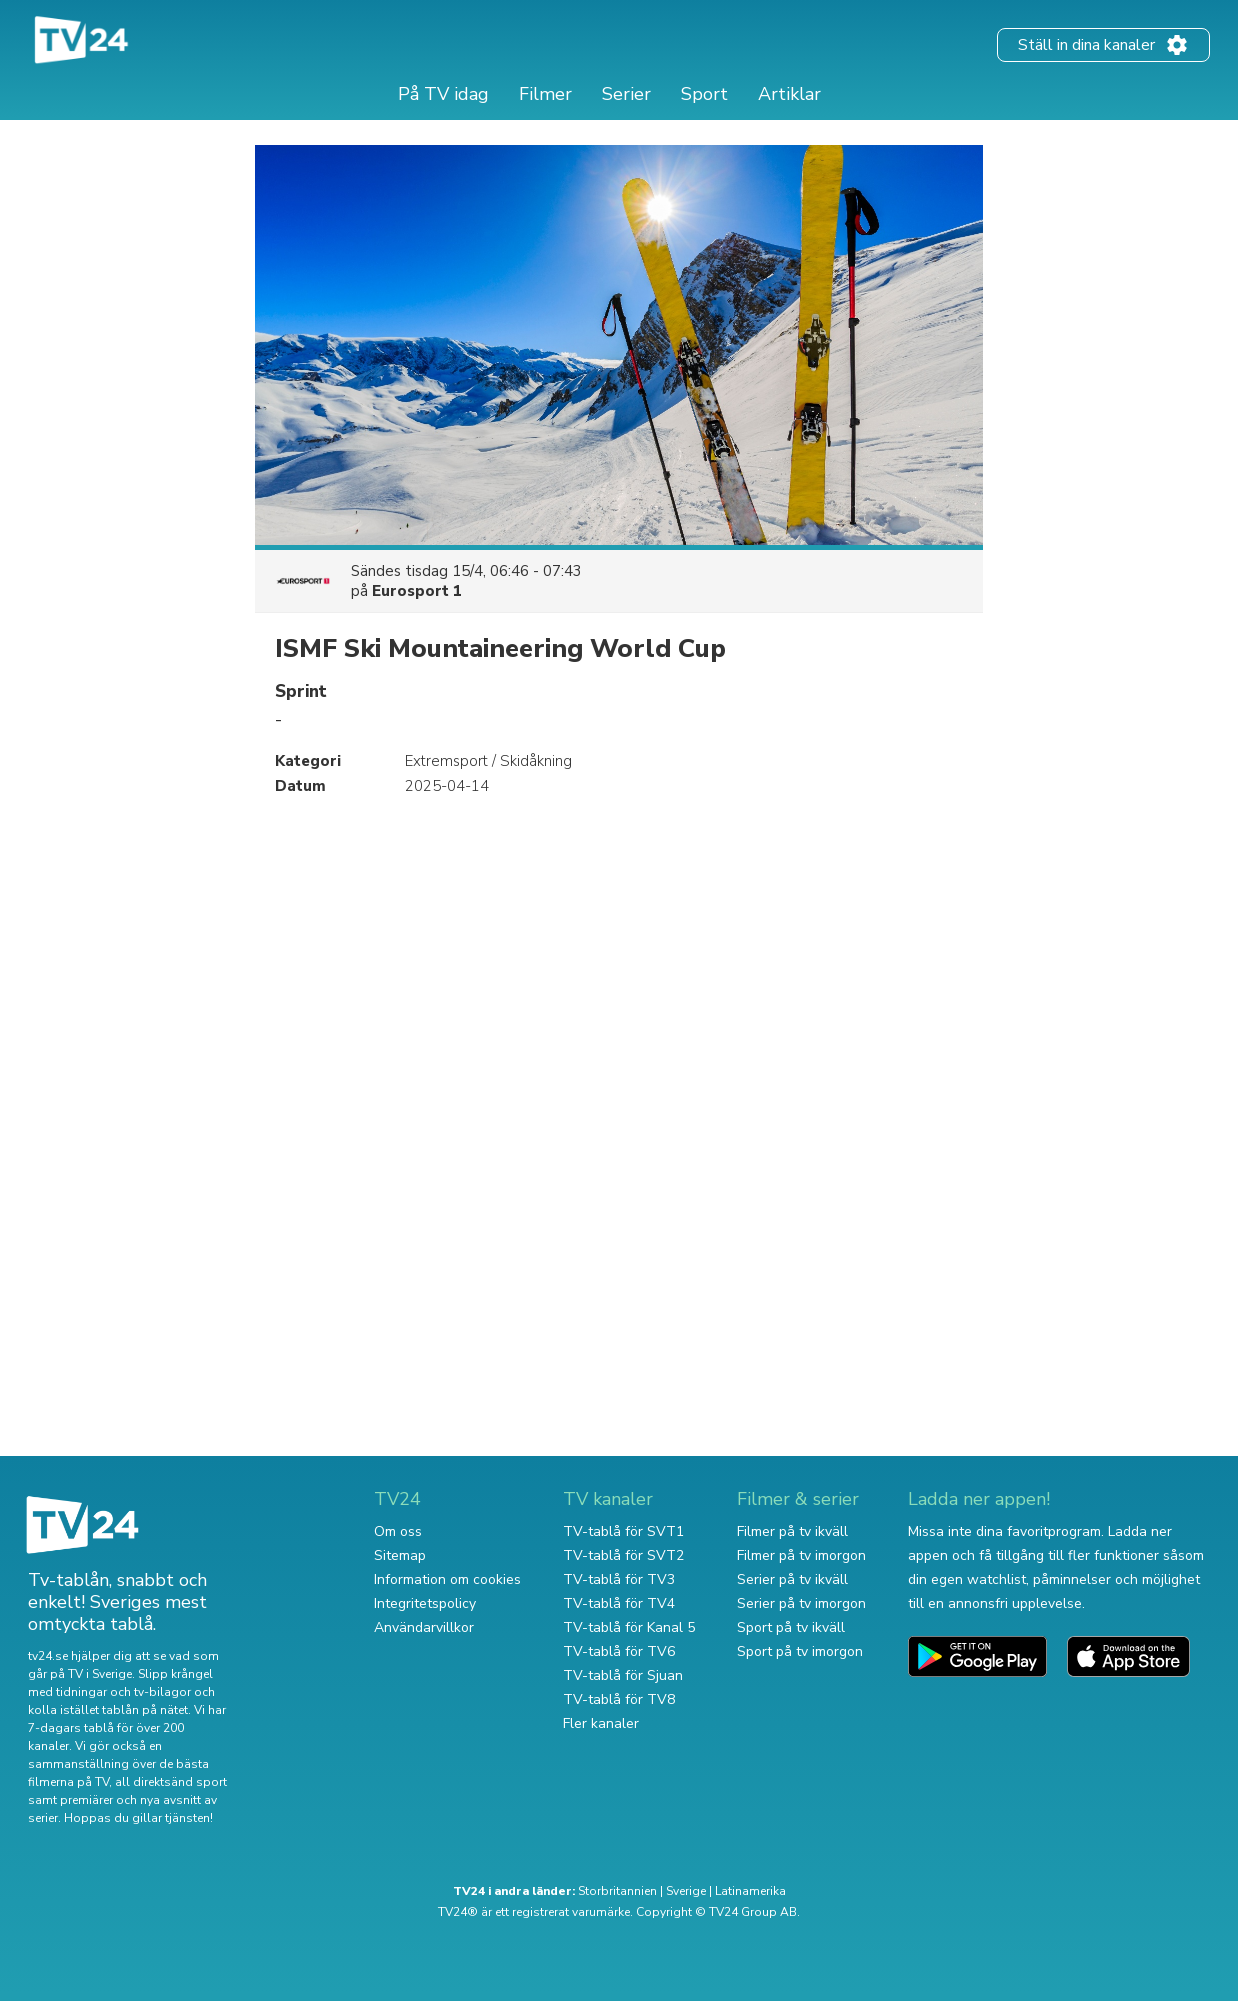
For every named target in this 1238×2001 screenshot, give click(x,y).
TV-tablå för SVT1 (623, 1531)
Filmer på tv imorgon (801, 1555)
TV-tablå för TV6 (619, 1651)
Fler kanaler (601, 1723)
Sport (704, 94)
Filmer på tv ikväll (792, 1531)
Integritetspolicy (425, 1603)
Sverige (686, 1891)
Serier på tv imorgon (801, 1603)
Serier (626, 94)
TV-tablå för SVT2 (623, 1555)
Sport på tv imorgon (800, 1651)
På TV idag (443, 94)
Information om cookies (447, 1579)
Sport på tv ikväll (791, 1627)
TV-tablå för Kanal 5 (629, 1627)
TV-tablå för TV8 (619, 1699)
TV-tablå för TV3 (619, 1579)
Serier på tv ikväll (792, 1579)
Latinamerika (750, 1891)
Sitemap (400, 1555)
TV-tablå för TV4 (619, 1603)
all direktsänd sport (171, 1782)
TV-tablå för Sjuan (623, 1675)
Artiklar (789, 94)
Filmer (545, 94)
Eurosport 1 (417, 591)
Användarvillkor (424, 1627)
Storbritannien (617, 1891)
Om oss (398, 1531)
